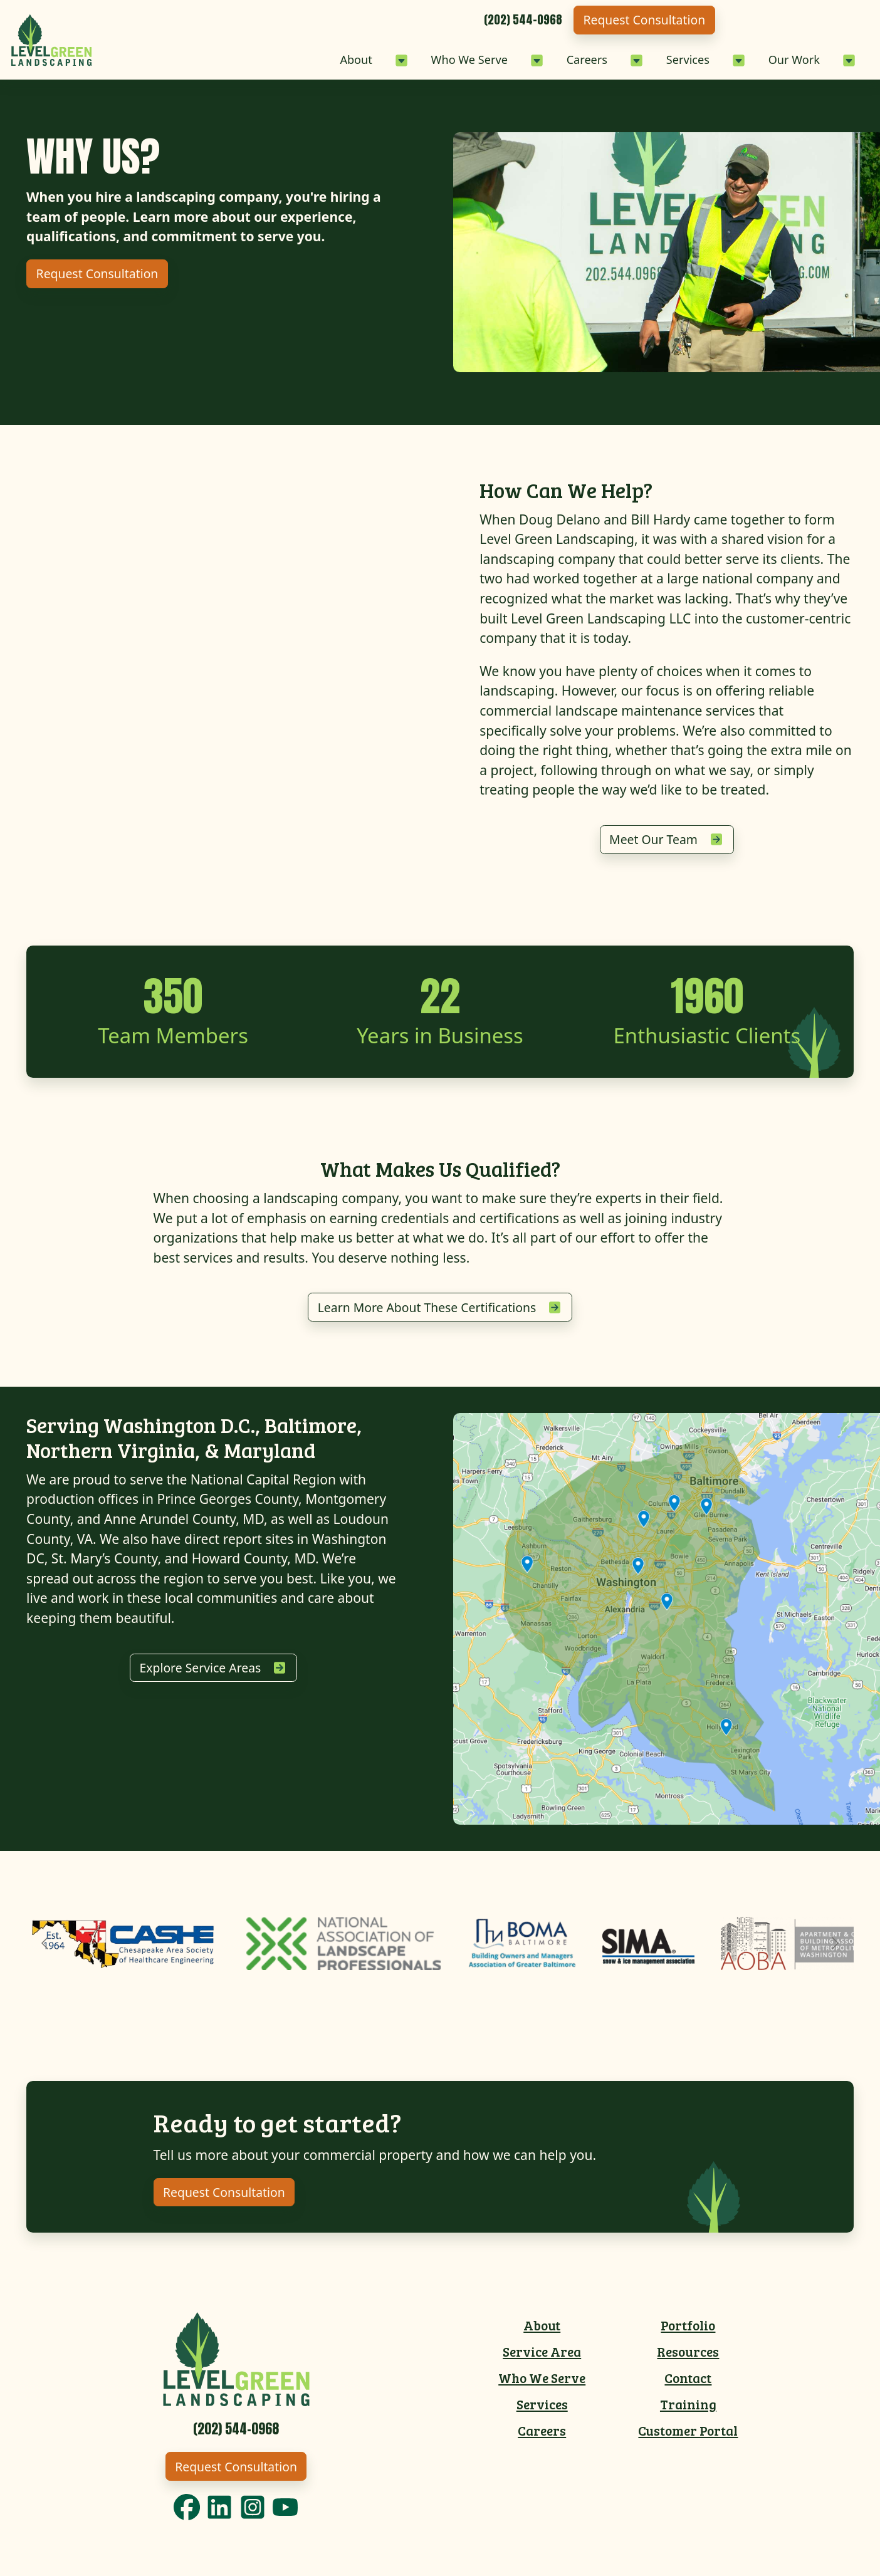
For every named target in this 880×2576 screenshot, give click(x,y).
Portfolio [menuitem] (688, 2332)
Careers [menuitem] (542, 2438)
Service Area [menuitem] (542, 2358)
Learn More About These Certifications (427, 1310)
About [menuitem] (541, 2332)
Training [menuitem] (688, 2411)
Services (661, 59)
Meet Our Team (653, 841)
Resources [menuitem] (688, 2358)
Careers (548, 59)
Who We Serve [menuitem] (541, 2384)
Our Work (782, 59)
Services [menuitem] (542, 2411)
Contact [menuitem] (687, 2384)
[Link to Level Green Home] (236, 2364)
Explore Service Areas (200, 1673)
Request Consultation (790, 20)
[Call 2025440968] (657, 20)
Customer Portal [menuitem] (688, 2438)
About (286, 59)
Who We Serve (414, 59)
